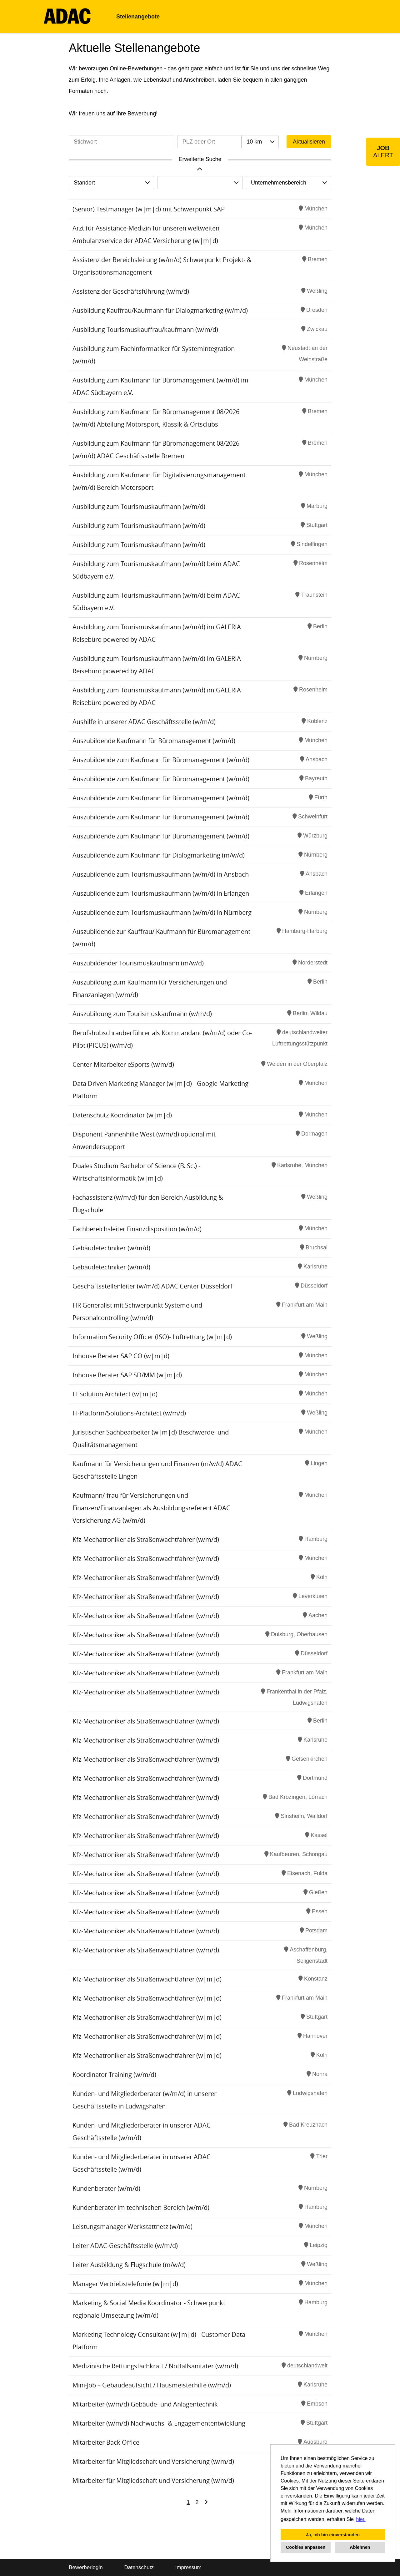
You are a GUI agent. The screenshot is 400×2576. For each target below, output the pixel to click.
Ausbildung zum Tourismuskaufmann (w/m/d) (138, 506)
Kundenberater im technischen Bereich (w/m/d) (140, 2207)
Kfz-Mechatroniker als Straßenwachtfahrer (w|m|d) (147, 1979)
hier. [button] (361, 2519)
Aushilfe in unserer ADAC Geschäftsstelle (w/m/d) (144, 721)
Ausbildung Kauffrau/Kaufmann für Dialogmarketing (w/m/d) (160, 310)
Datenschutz (139, 2567)
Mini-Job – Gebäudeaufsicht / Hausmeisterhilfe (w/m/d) (151, 2385)
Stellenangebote (138, 16)
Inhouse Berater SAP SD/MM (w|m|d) (127, 1375)
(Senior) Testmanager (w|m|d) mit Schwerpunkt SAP (148, 209)
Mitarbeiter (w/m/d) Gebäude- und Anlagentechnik (145, 2404)
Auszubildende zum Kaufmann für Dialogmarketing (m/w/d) (158, 855)
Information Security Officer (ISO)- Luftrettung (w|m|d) (152, 1337)
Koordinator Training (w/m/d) (114, 2074)
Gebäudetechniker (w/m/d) (111, 1248)
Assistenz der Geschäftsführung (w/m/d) (130, 291)
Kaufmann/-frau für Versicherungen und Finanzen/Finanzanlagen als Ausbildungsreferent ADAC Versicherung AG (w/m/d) (151, 1508)
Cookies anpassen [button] (305, 2547)
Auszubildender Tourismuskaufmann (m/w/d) (138, 963)
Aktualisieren (309, 142)
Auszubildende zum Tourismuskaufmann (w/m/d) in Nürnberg (162, 912)
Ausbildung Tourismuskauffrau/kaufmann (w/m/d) (145, 329)
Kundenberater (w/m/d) (106, 2188)
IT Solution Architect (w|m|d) (115, 1394)
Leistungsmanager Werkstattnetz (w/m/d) (132, 2226)
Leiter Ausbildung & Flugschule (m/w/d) (129, 2264)
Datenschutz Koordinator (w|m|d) (122, 1115)
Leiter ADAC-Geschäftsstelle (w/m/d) (125, 2245)
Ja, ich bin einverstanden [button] (333, 2534)
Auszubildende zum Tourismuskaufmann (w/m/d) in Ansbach (160, 874)
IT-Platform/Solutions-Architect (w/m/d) (129, 1413)
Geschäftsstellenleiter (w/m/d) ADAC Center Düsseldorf (152, 1286)
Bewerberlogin (86, 2567)
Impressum (188, 2567)
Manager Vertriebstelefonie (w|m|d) (125, 2284)
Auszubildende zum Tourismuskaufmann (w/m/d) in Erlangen (160, 893)
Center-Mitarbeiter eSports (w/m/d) (123, 1064)
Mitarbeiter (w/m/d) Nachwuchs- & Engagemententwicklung (158, 2423)
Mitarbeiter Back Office (105, 2442)
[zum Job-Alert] (383, 152)
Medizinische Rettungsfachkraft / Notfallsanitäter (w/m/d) (155, 2366)
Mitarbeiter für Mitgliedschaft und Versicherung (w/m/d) (153, 2461)
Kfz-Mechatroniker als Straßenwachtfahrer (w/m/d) (145, 1539)
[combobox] (260, 141)
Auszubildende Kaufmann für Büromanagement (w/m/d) (153, 740)
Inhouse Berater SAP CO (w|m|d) (120, 1356)
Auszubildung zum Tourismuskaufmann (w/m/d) (142, 1014)
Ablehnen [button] (360, 2547)
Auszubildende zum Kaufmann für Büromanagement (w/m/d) (160, 760)
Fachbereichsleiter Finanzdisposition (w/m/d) (137, 1229)
